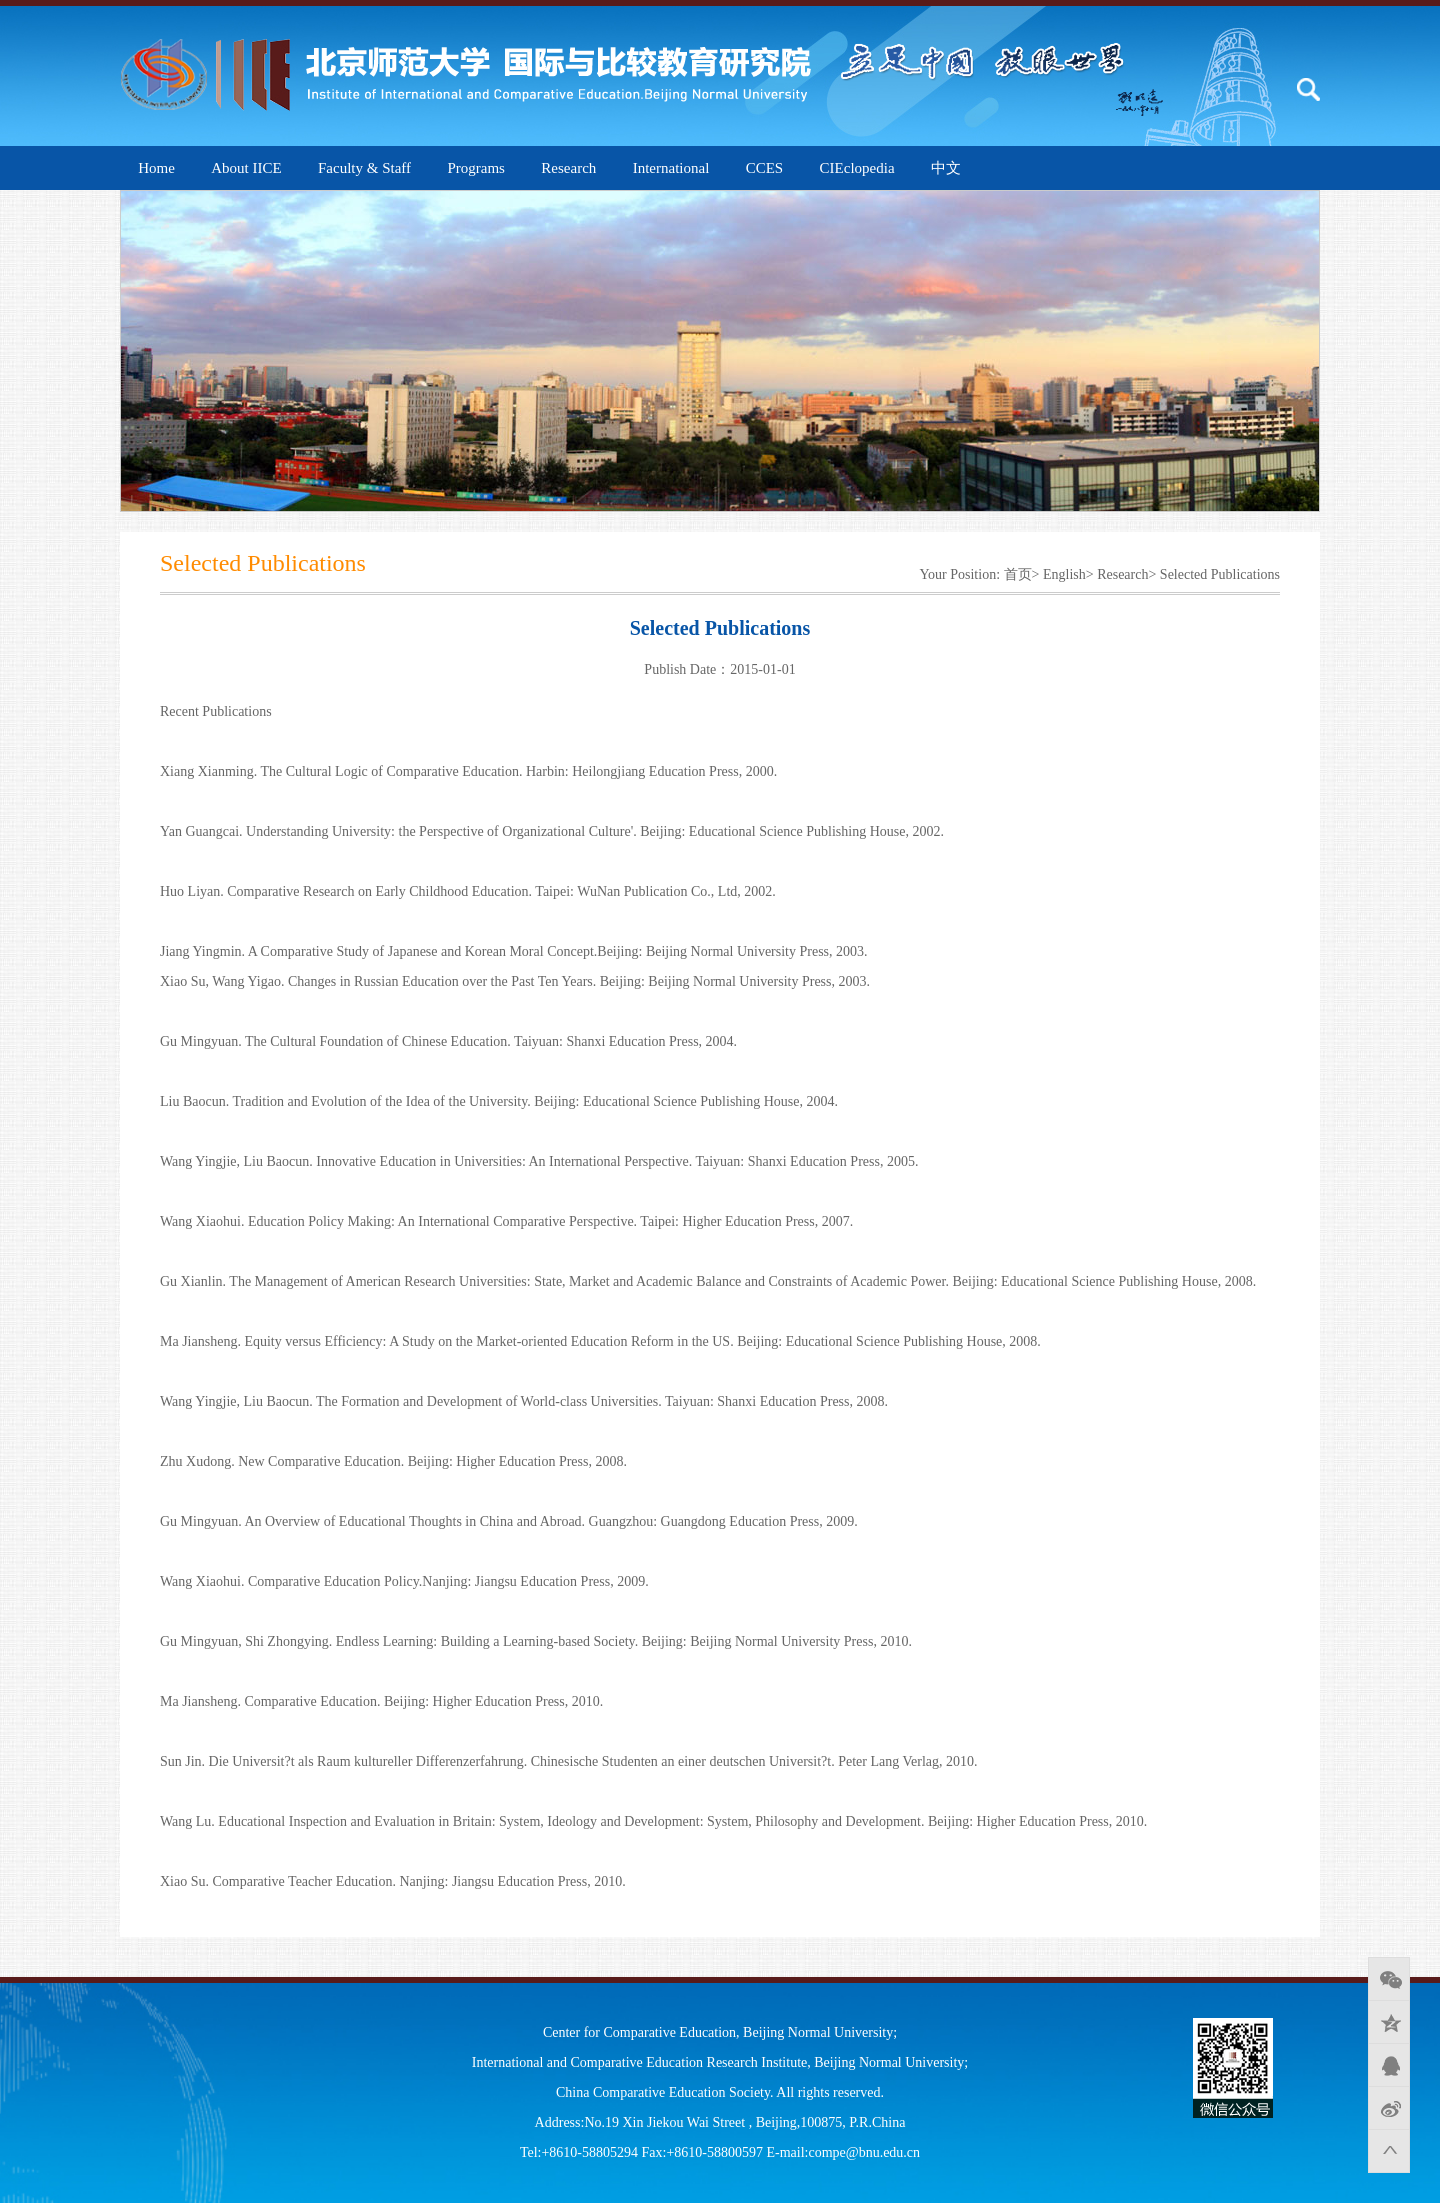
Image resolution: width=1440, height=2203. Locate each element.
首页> (1022, 574)
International (671, 168)
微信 (1389, 1979)
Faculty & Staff (364, 168)
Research (568, 168)
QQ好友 (1389, 2065)
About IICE (246, 168)
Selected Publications (1220, 574)
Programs (476, 168)
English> (1068, 574)
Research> (1126, 574)
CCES (765, 168)
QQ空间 (1389, 2022)
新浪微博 (1389, 2108)
